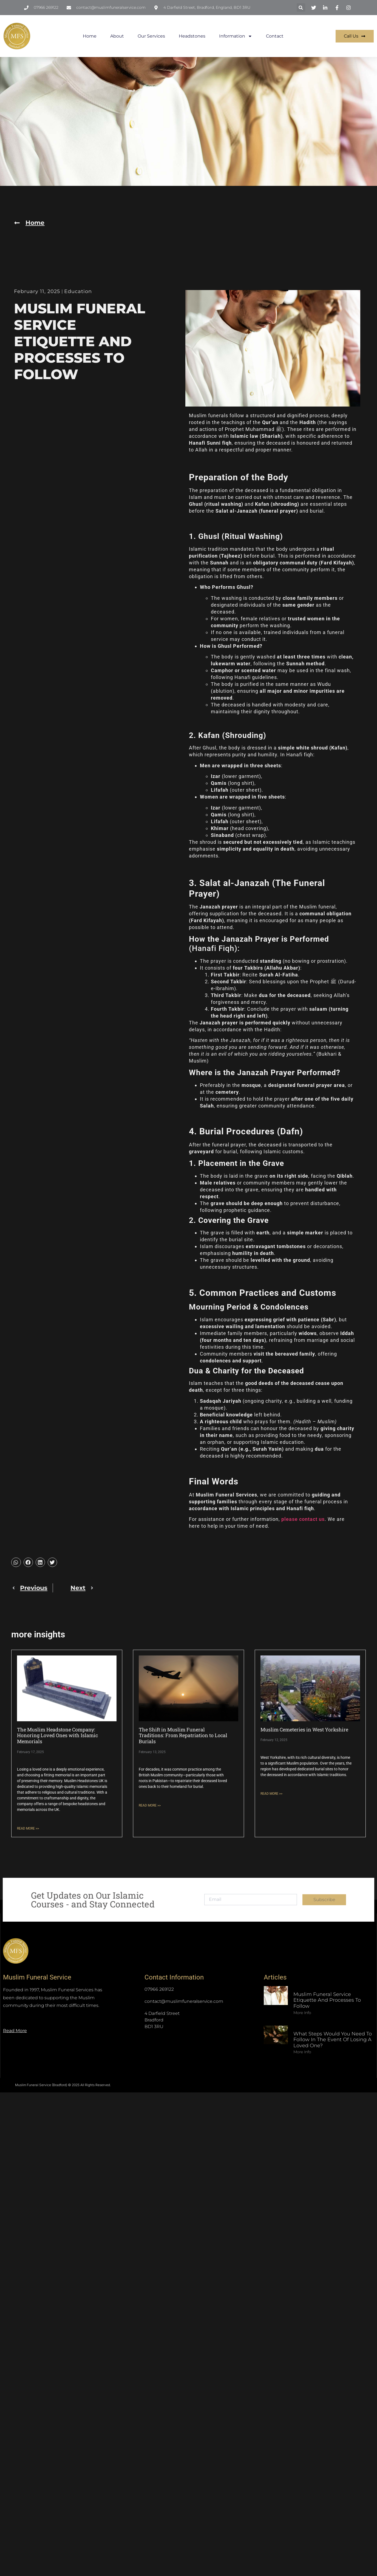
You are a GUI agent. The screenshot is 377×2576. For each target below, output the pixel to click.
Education (78, 291)
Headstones (192, 36)
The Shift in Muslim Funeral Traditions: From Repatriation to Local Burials (183, 1735)
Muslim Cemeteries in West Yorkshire (304, 1729)
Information (235, 36)
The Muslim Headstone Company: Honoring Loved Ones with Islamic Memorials (57, 1735)
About (117, 36)
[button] (301, 7)
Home (90, 36)
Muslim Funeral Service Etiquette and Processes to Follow (327, 2000)
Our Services (151, 36)
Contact (275, 36)
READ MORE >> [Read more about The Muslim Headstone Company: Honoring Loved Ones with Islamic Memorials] (28, 1828)
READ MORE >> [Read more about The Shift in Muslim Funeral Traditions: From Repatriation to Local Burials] (150, 1805)
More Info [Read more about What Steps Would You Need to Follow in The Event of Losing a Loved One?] (302, 2051)
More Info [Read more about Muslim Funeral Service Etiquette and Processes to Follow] (302, 2012)
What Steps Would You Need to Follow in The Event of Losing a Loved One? (332, 2040)
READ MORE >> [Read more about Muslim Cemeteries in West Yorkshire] (271, 1794)
